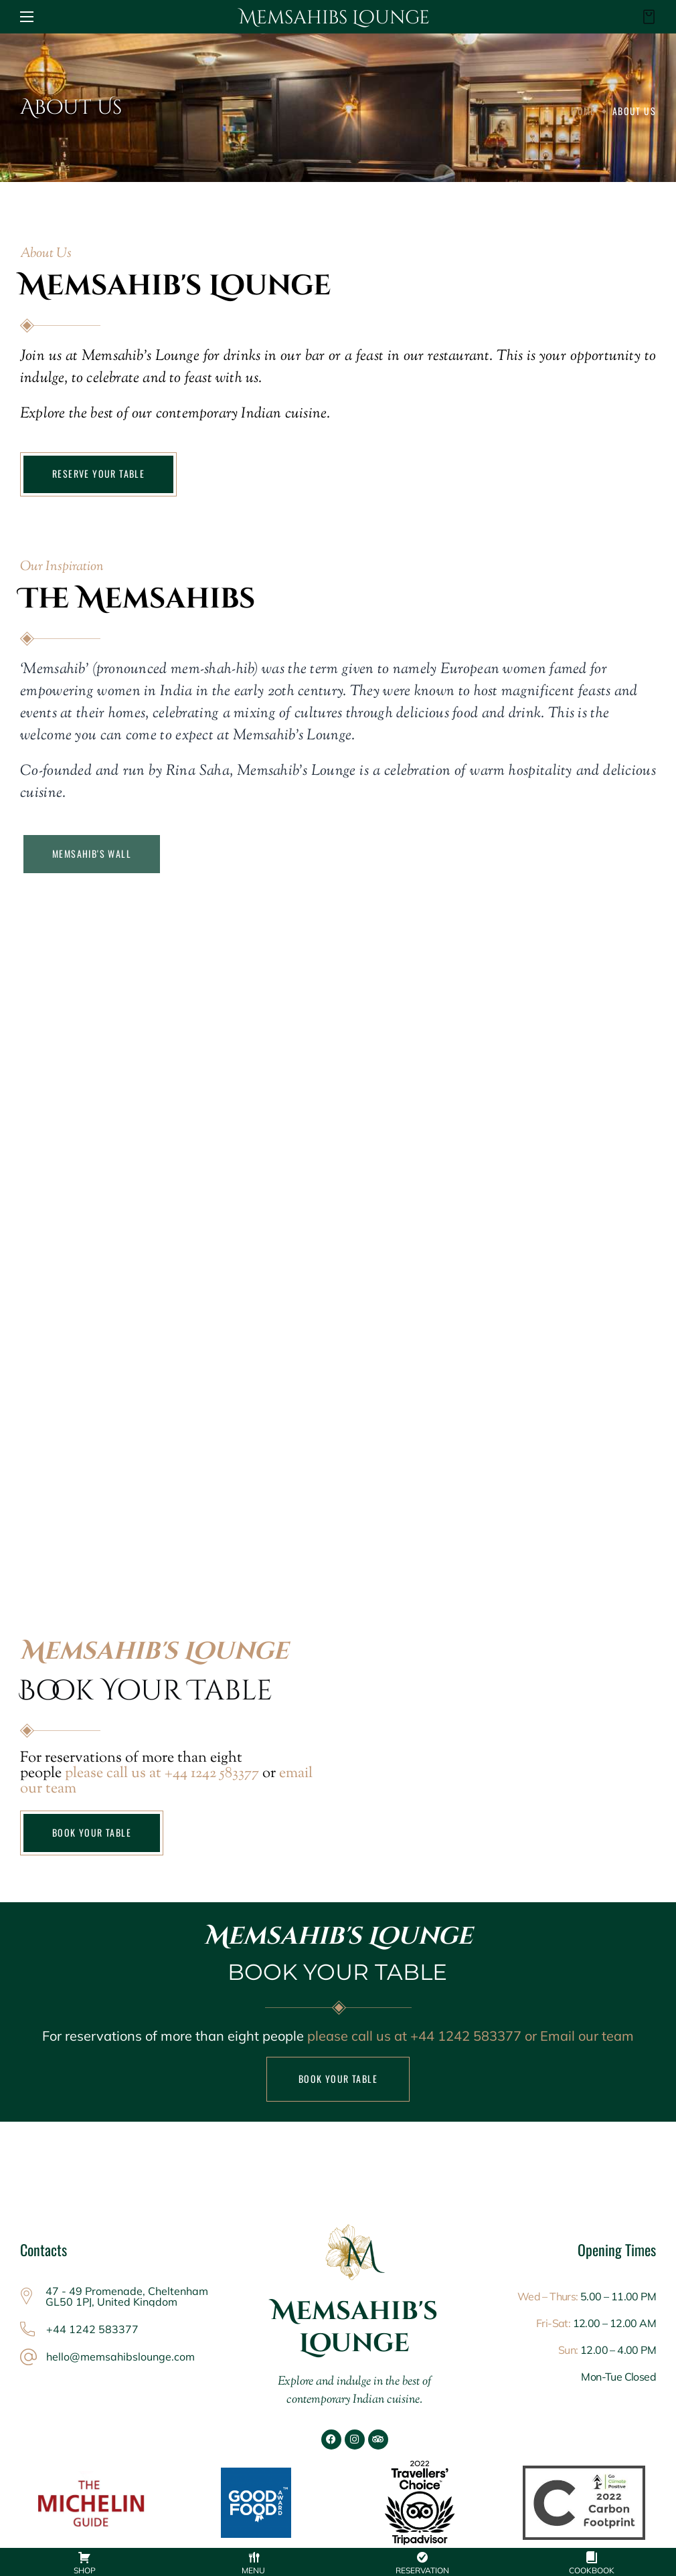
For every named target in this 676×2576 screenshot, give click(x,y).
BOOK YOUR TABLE (91, 1832)
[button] (645, 16)
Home (583, 111)
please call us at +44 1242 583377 (162, 1773)
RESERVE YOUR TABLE (98, 473)
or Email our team (577, 2035)
